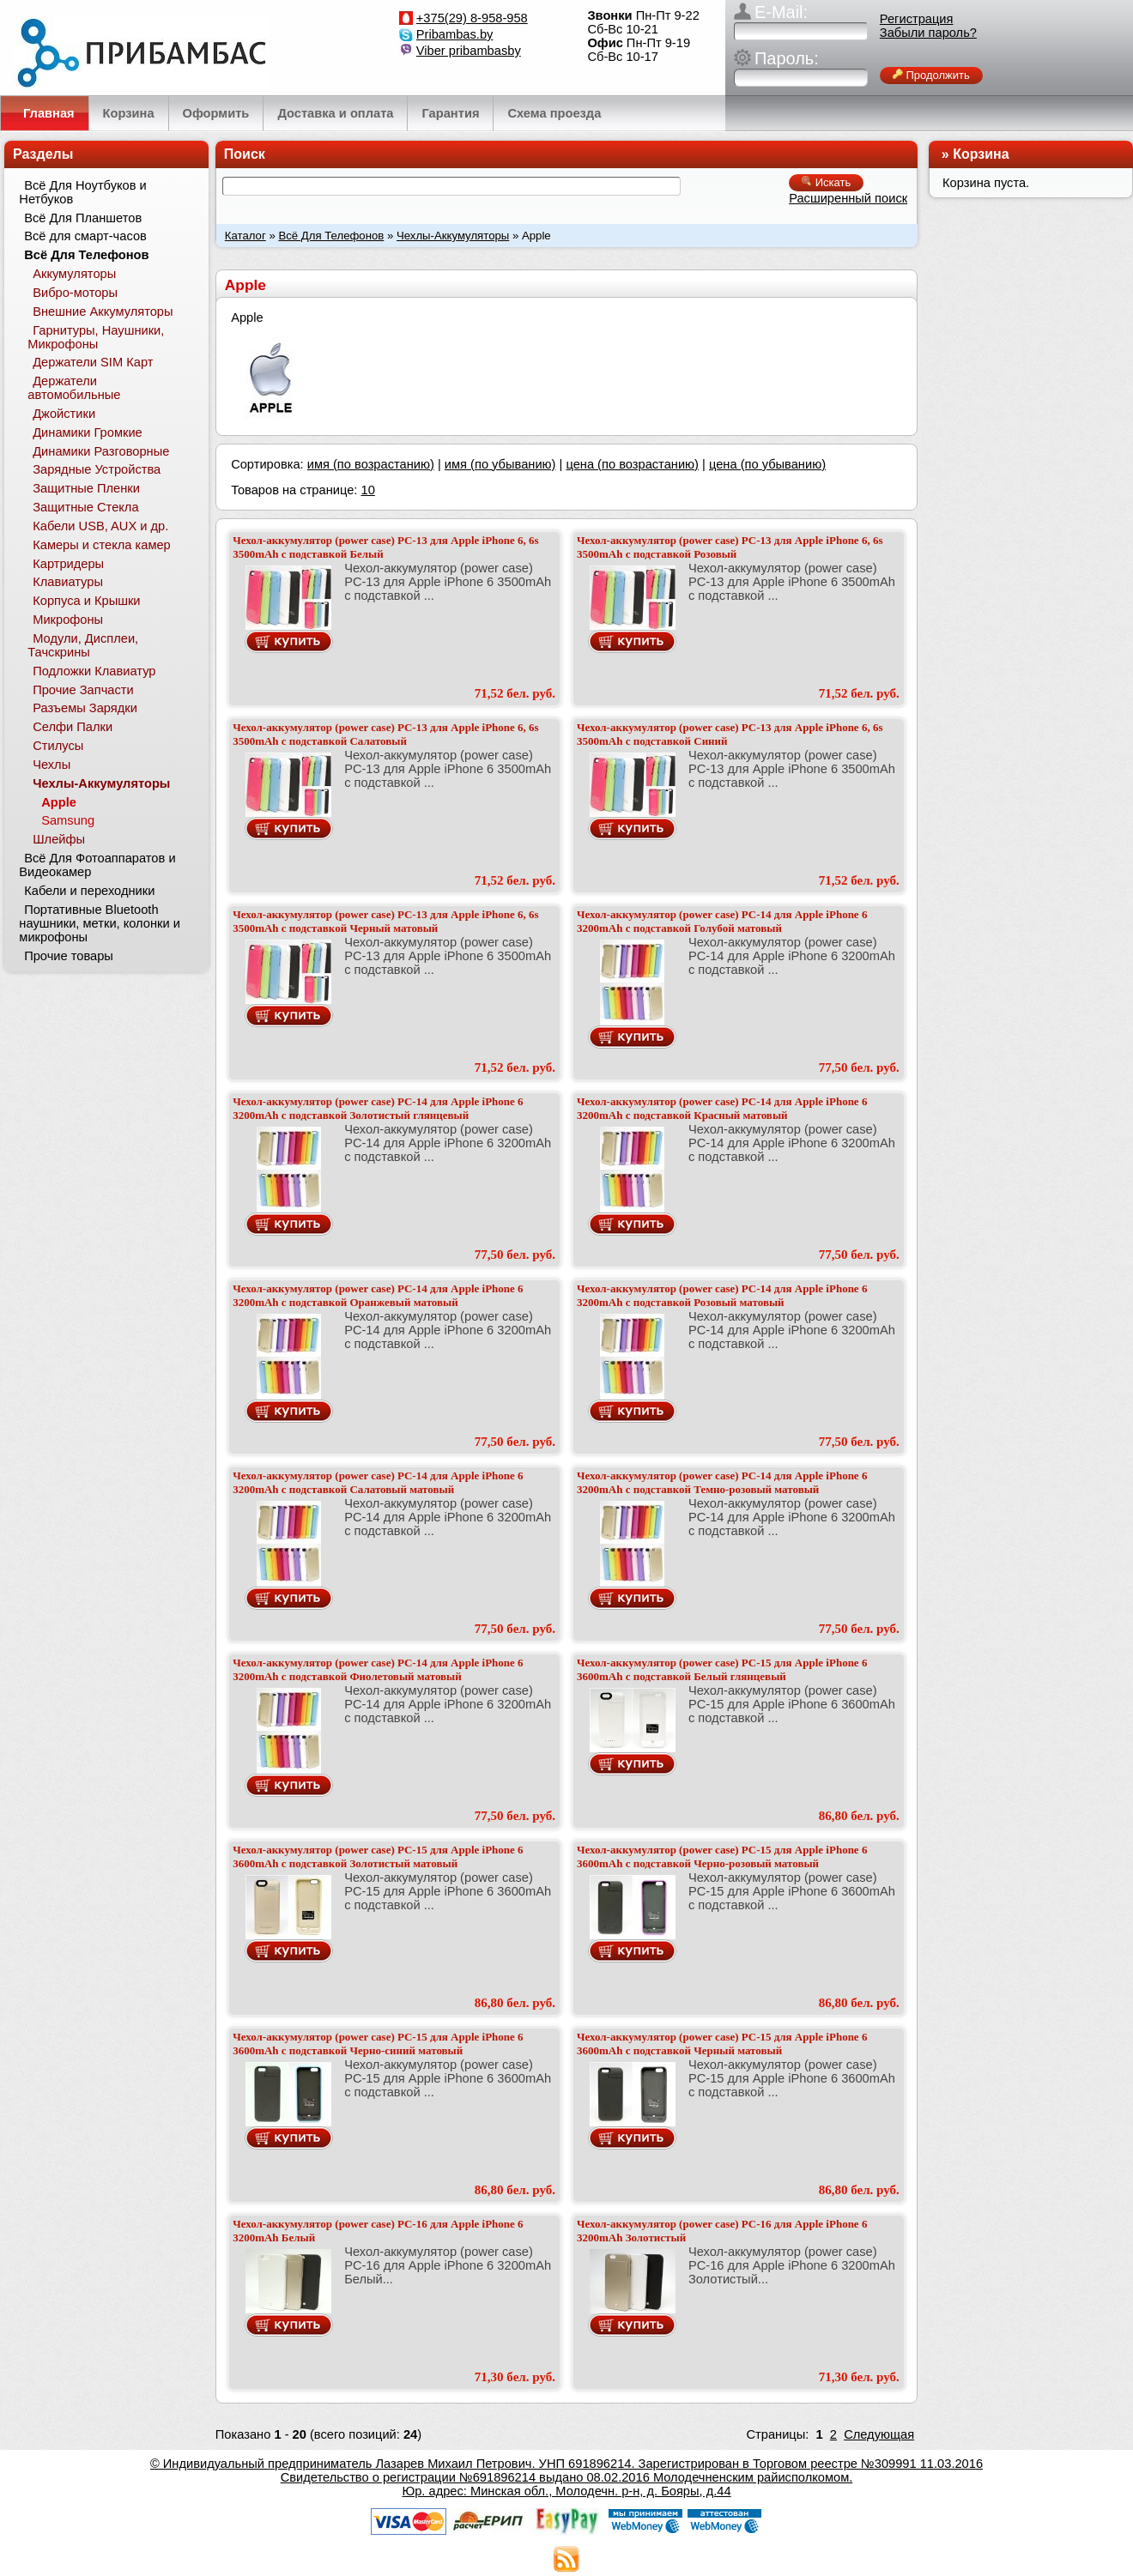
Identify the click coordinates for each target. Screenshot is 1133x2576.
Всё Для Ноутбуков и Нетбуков (82, 192)
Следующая (879, 2434)
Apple (58, 802)
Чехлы (51, 764)
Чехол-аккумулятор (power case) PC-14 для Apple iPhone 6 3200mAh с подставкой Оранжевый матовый (378, 1295)
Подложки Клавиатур (94, 671)
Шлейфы (59, 839)
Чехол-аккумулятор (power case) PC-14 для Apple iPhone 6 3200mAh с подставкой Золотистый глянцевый (378, 1108)
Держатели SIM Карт (93, 362)
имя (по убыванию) (500, 464)
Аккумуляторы (74, 274)
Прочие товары (68, 956)
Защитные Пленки (86, 488)
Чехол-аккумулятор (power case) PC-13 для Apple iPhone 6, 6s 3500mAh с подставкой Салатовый (386, 734)
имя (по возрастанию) (370, 464)
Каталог (245, 235)
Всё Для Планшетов (83, 218)
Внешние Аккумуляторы (103, 311)
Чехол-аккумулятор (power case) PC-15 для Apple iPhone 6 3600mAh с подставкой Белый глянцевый (722, 1669)
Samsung (67, 820)
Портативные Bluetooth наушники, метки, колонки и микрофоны (99, 923)
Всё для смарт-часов (85, 236)
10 (367, 490)
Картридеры (68, 564)
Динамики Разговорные (101, 451)
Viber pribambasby (468, 50)
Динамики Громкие (87, 432)
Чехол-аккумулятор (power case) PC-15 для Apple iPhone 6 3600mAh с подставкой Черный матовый (722, 2043)
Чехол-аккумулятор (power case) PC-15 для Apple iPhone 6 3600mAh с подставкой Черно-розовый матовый (722, 1856)
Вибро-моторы (75, 292)
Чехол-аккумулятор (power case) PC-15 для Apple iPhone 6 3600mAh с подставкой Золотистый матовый (378, 1856)
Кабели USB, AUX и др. (100, 526)
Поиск (244, 154)
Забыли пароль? (928, 32)
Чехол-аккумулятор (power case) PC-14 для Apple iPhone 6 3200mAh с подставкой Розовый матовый (722, 1295)
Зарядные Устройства (97, 469)
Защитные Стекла (85, 507)
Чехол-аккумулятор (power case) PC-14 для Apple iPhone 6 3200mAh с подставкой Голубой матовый (722, 921)
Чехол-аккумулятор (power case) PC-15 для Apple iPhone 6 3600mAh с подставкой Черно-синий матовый (378, 2043)
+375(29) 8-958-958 (472, 18)
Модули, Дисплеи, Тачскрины (82, 645)
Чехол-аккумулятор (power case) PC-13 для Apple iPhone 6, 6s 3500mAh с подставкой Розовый (730, 547)
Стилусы (58, 746)
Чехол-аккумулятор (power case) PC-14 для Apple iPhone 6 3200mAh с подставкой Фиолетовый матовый (378, 1669)
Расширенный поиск (848, 198)
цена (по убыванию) (767, 464)
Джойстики (64, 413)
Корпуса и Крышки (86, 601)
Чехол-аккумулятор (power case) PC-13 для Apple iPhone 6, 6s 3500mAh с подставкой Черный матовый (386, 921)
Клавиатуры (68, 582)
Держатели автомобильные (73, 388)
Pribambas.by (455, 34)
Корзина (981, 154)
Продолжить (931, 75)
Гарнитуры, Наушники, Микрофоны (95, 337)
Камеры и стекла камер (102, 545)
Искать (826, 182)
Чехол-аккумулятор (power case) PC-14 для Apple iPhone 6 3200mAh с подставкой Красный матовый (722, 1108)
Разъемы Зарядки (85, 708)
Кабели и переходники (89, 891)
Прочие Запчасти (83, 690)
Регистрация (917, 19)
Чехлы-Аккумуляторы (453, 235)
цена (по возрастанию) (632, 464)
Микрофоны (68, 619)
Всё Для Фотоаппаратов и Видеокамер (97, 865)
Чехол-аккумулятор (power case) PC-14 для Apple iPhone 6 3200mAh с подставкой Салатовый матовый (378, 1482)
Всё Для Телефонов (331, 235)
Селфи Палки (72, 727)
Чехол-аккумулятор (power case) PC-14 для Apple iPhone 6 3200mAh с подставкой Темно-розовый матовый (722, 1482)
